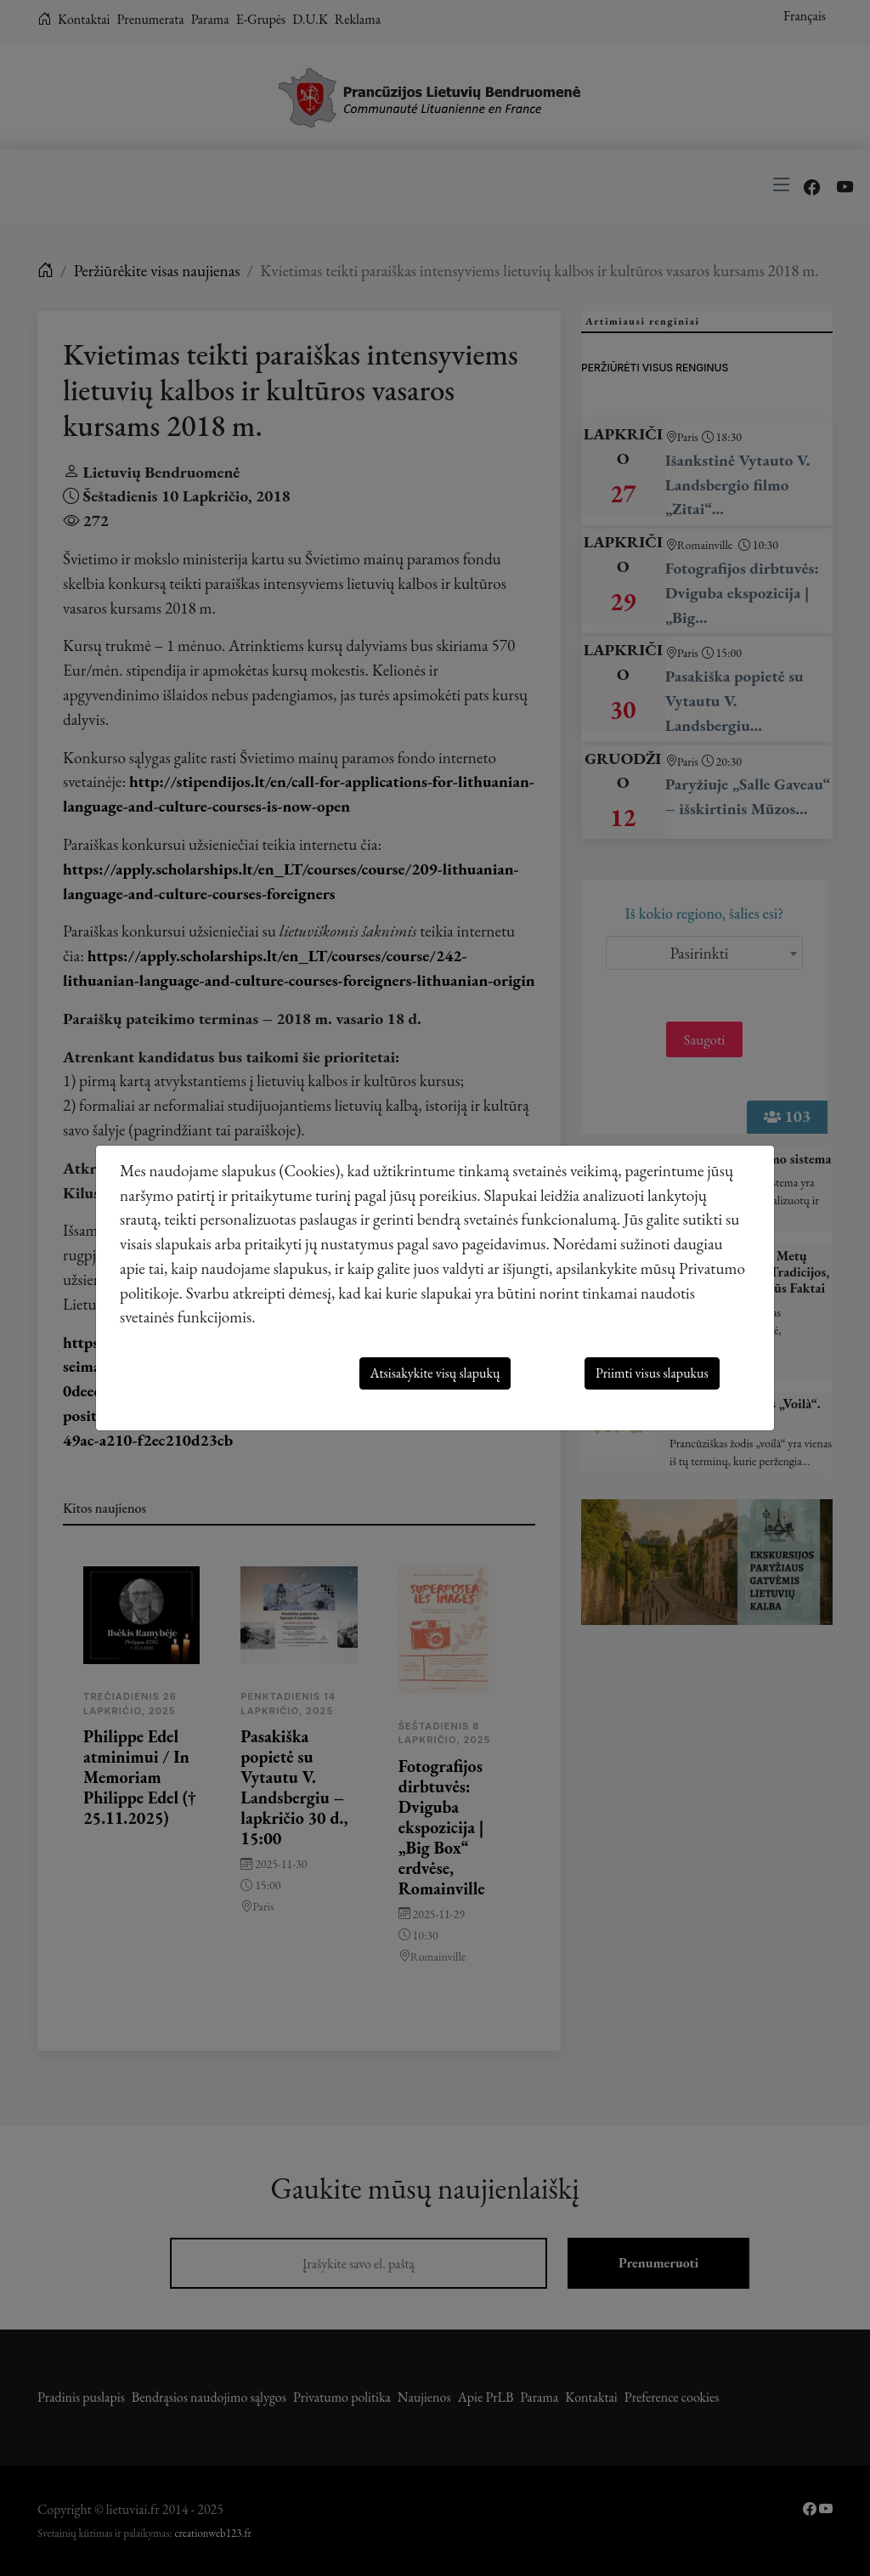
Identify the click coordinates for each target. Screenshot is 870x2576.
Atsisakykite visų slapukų (435, 1373)
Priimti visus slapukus (652, 1373)
